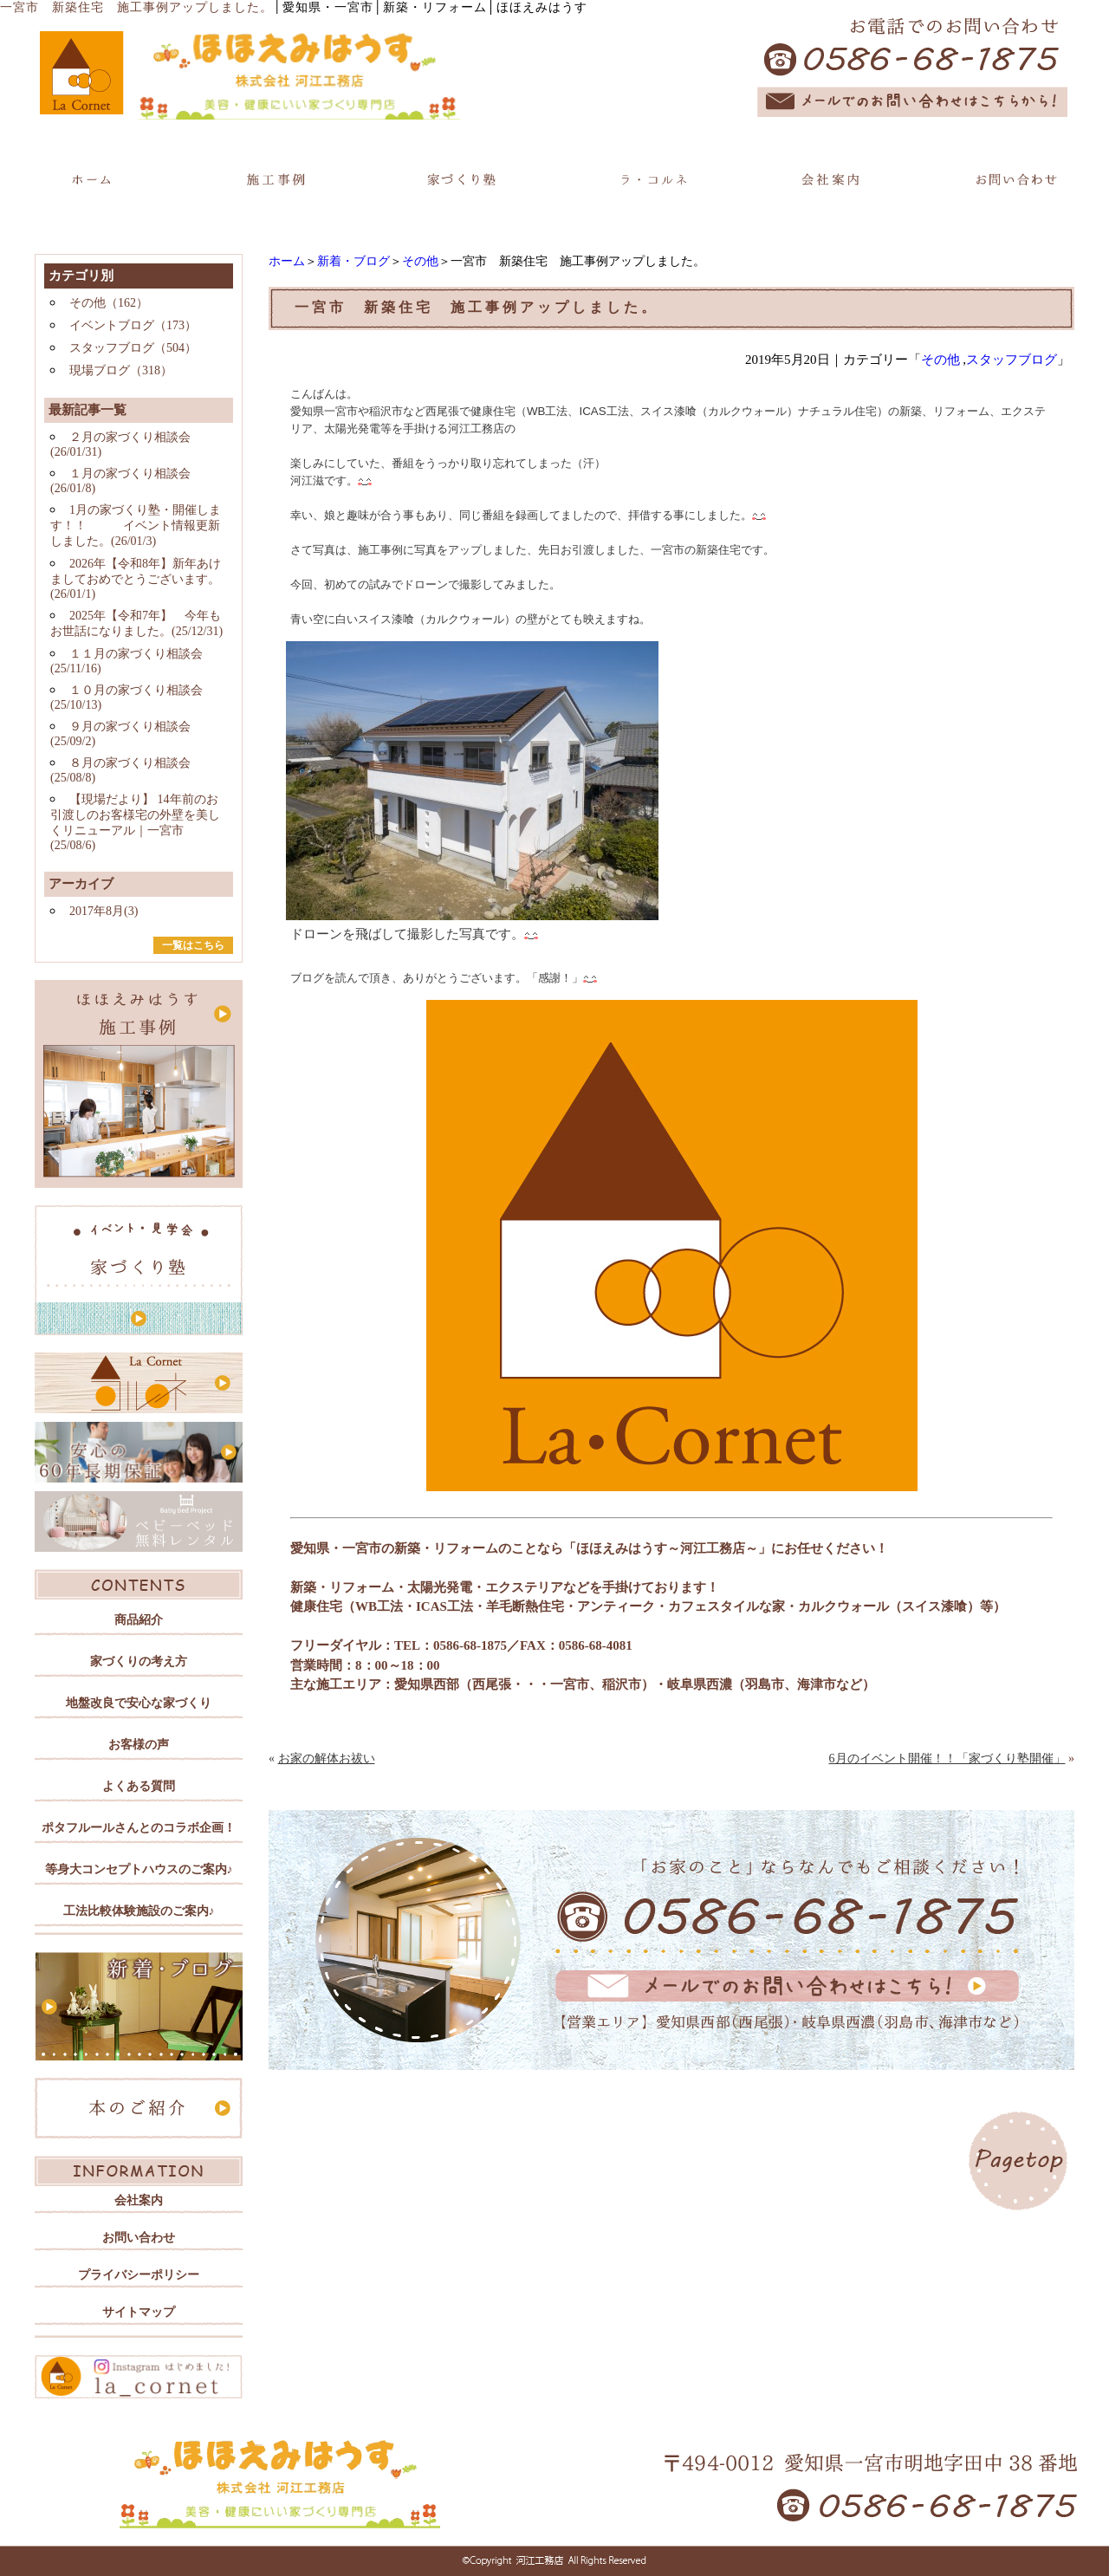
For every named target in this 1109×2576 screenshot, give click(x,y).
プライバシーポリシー (138, 2274)
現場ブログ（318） (120, 370)
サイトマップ (138, 2312)
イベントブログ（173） (133, 325)
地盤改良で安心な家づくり (138, 1703)
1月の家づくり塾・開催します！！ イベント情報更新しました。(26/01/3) (135, 525)
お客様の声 (138, 1744)
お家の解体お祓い (326, 1758)
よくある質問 (138, 1786)
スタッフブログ (1011, 360)
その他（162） (108, 302)
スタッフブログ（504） (133, 347)
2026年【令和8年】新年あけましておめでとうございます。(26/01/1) (135, 578)
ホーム (287, 261)
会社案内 (138, 2200)
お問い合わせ (138, 2237)
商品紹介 (138, 1619)
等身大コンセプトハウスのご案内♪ (139, 1869)
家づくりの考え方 (138, 1661)
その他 (420, 261)
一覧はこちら (193, 945)
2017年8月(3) (103, 911)
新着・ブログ (353, 261)
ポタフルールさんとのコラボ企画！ (139, 1827)
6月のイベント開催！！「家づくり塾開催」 (947, 1758)
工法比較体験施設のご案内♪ (139, 1910)
